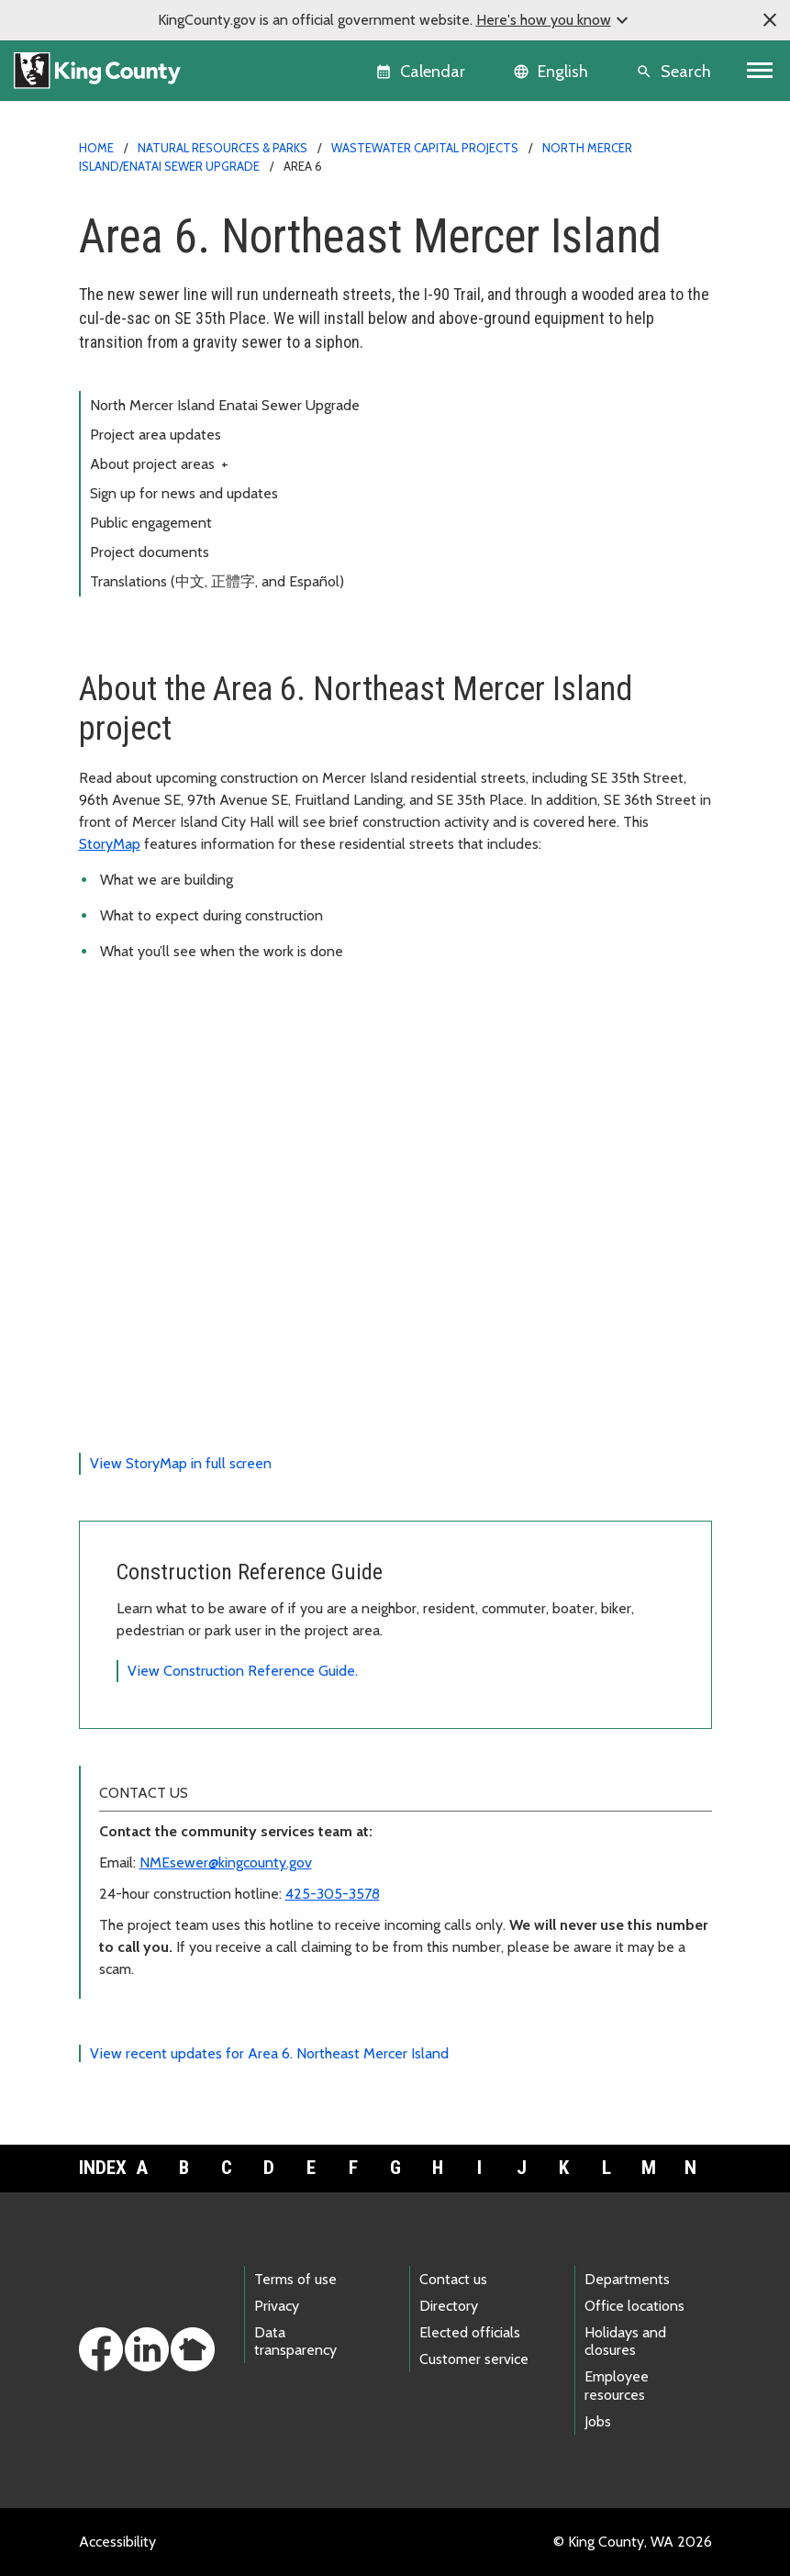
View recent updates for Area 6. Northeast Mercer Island (269, 2053)
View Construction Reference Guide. (243, 1670)
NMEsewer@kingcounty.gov (225, 1862)
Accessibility (117, 2541)
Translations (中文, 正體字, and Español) (217, 581)
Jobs (597, 2421)
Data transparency (295, 2341)
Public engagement (151, 522)
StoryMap (109, 844)
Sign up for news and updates (184, 493)
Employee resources (616, 2385)
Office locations (634, 2305)
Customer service (474, 2359)
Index (100, 2168)
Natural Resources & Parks (222, 147)
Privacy (276, 2305)
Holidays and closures (625, 2341)
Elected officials (469, 2332)
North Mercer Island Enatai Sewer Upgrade (225, 405)
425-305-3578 (332, 1893)
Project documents (149, 552)
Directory (448, 2305)
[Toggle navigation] (760, 70)
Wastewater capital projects (424, 147)
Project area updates (155, 434)
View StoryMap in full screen (181, 1463)
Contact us (453, 2279)
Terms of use (295, 2279)
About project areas (159, 464)
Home (96, 147)
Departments (627, 2279)
